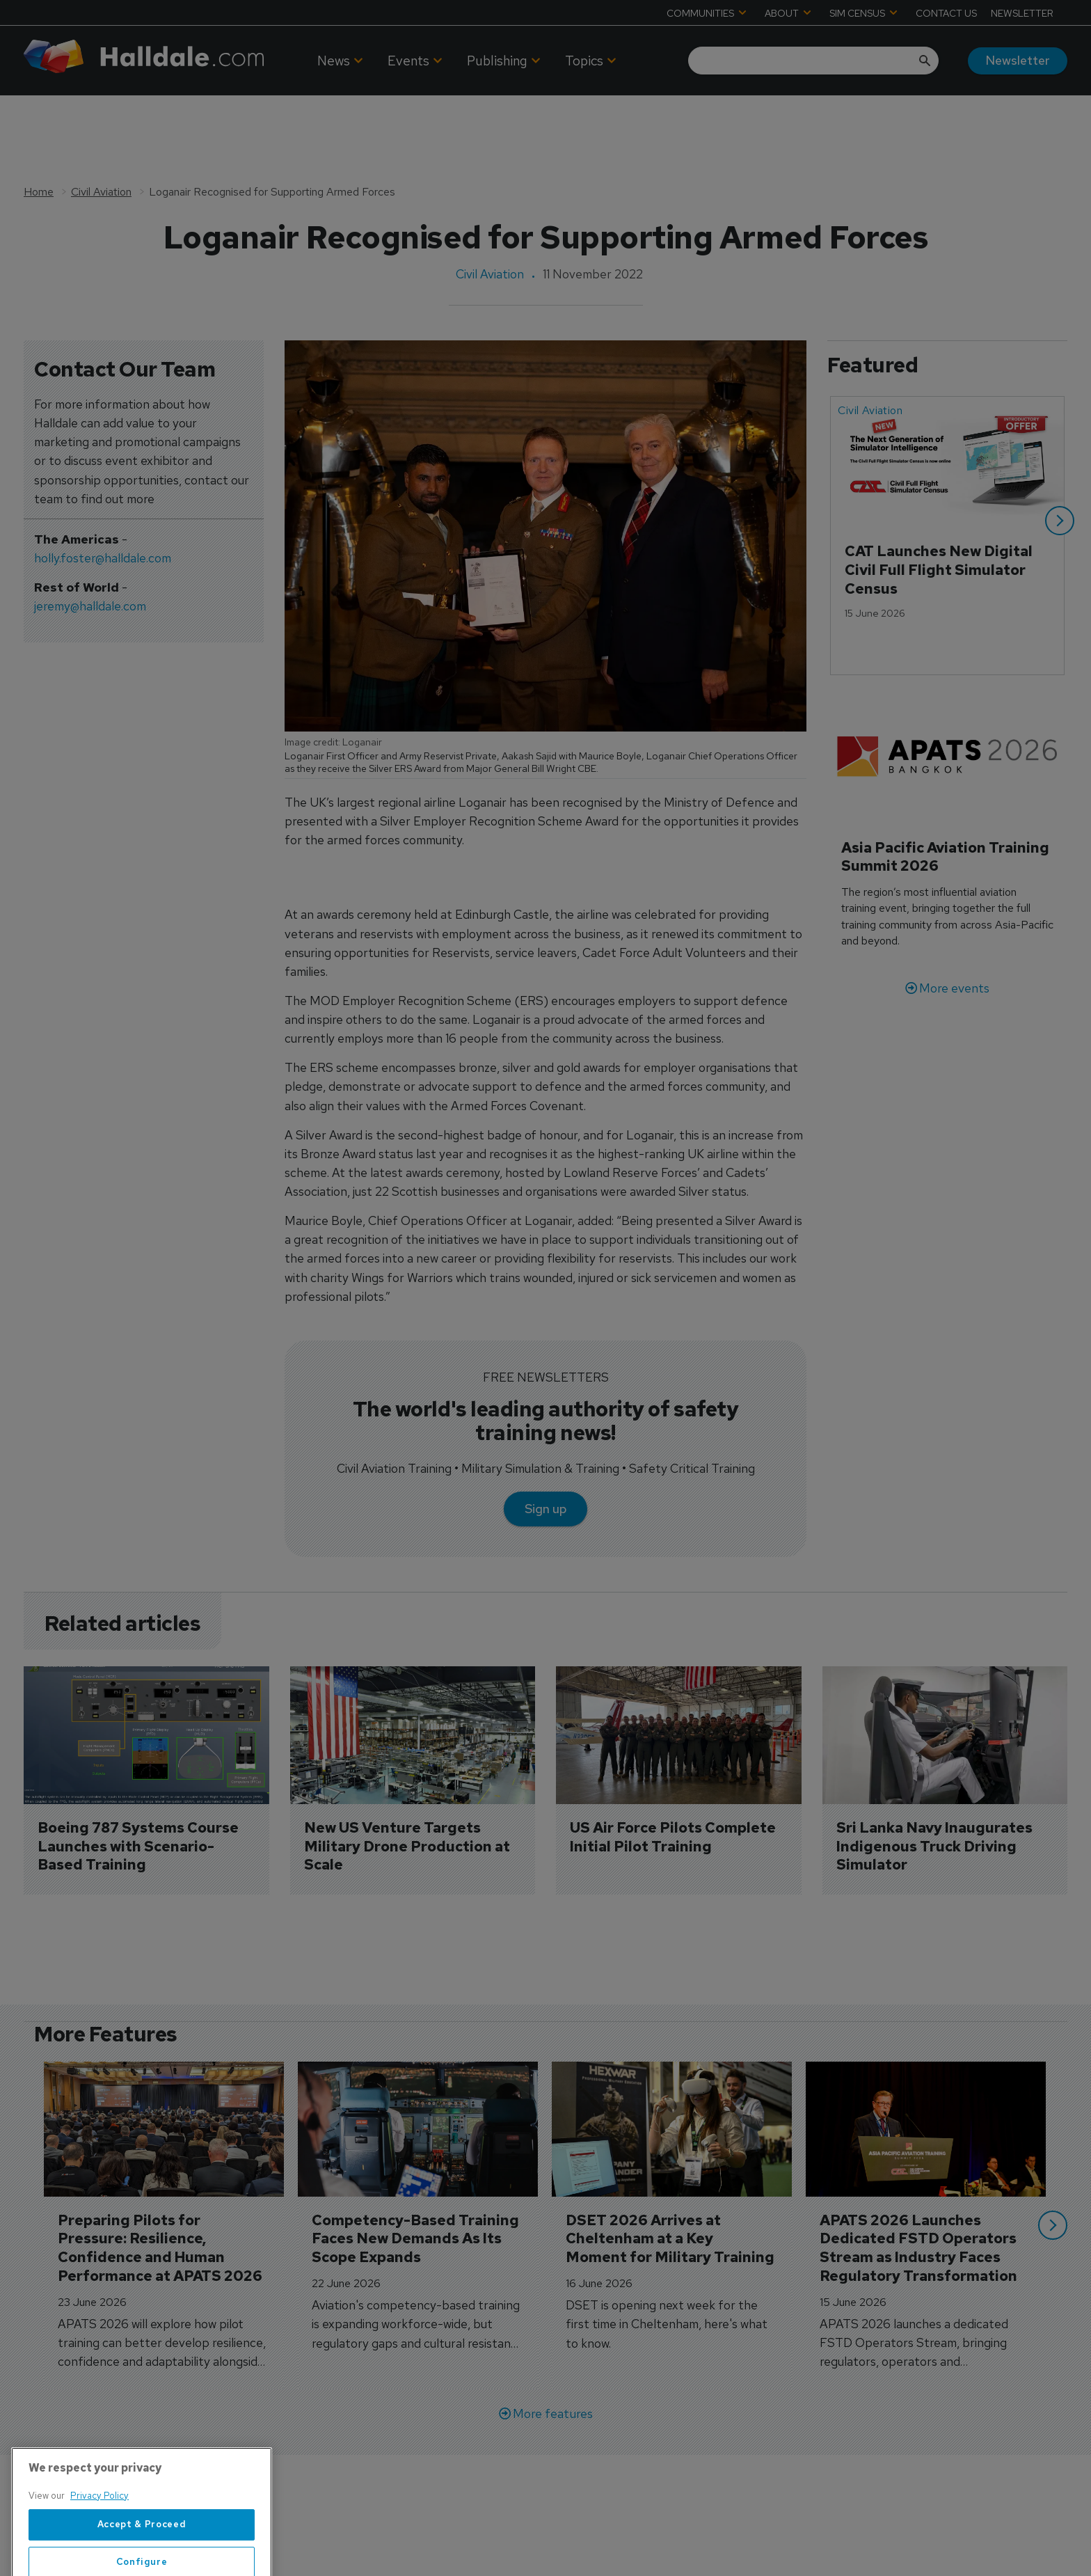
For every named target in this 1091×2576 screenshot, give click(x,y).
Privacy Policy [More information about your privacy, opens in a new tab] (99, 2528)
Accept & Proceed (141, 2557)
